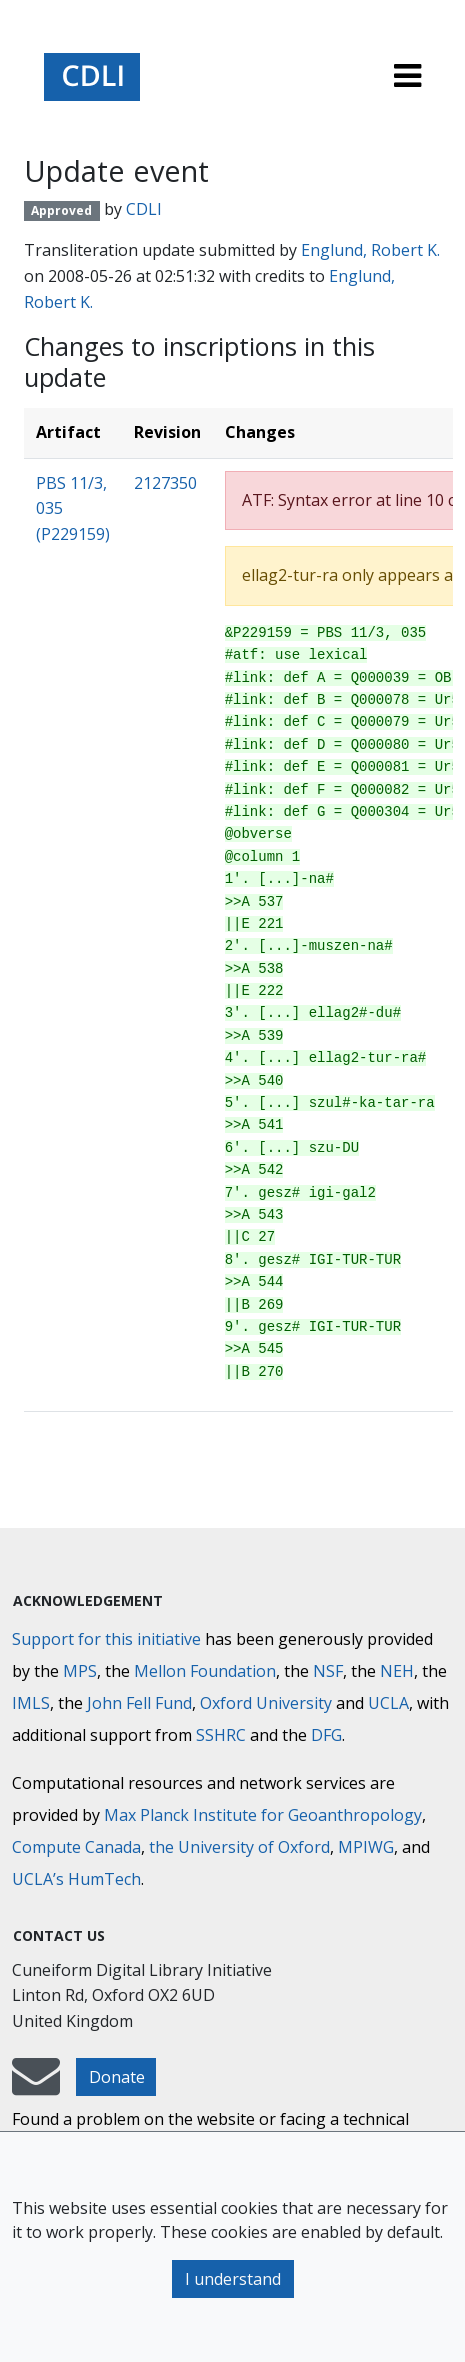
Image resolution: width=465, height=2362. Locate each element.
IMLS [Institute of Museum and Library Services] (31, 1703)
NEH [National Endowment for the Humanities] (397, 1671)
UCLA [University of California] (388, 1703)
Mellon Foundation (205, 1671)
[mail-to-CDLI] (36, 2086)
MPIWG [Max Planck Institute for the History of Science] (366, 1847)
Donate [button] (117, 2077)
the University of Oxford (239, 1847)
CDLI (144, 209)
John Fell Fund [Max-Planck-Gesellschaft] (139, 1703)
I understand (233, 2279)
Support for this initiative (106, 1639)
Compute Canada (76, 1847)
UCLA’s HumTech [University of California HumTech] (76, 1879)
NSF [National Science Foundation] (328, 1671)
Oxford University (266, 1703)
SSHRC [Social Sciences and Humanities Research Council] (221, 1735)
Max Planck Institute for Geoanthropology (263, 1815)
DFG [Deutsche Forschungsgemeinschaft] (326, 1735)
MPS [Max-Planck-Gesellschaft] (80, 1671)
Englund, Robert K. (370, 250)
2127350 (165, 483)
